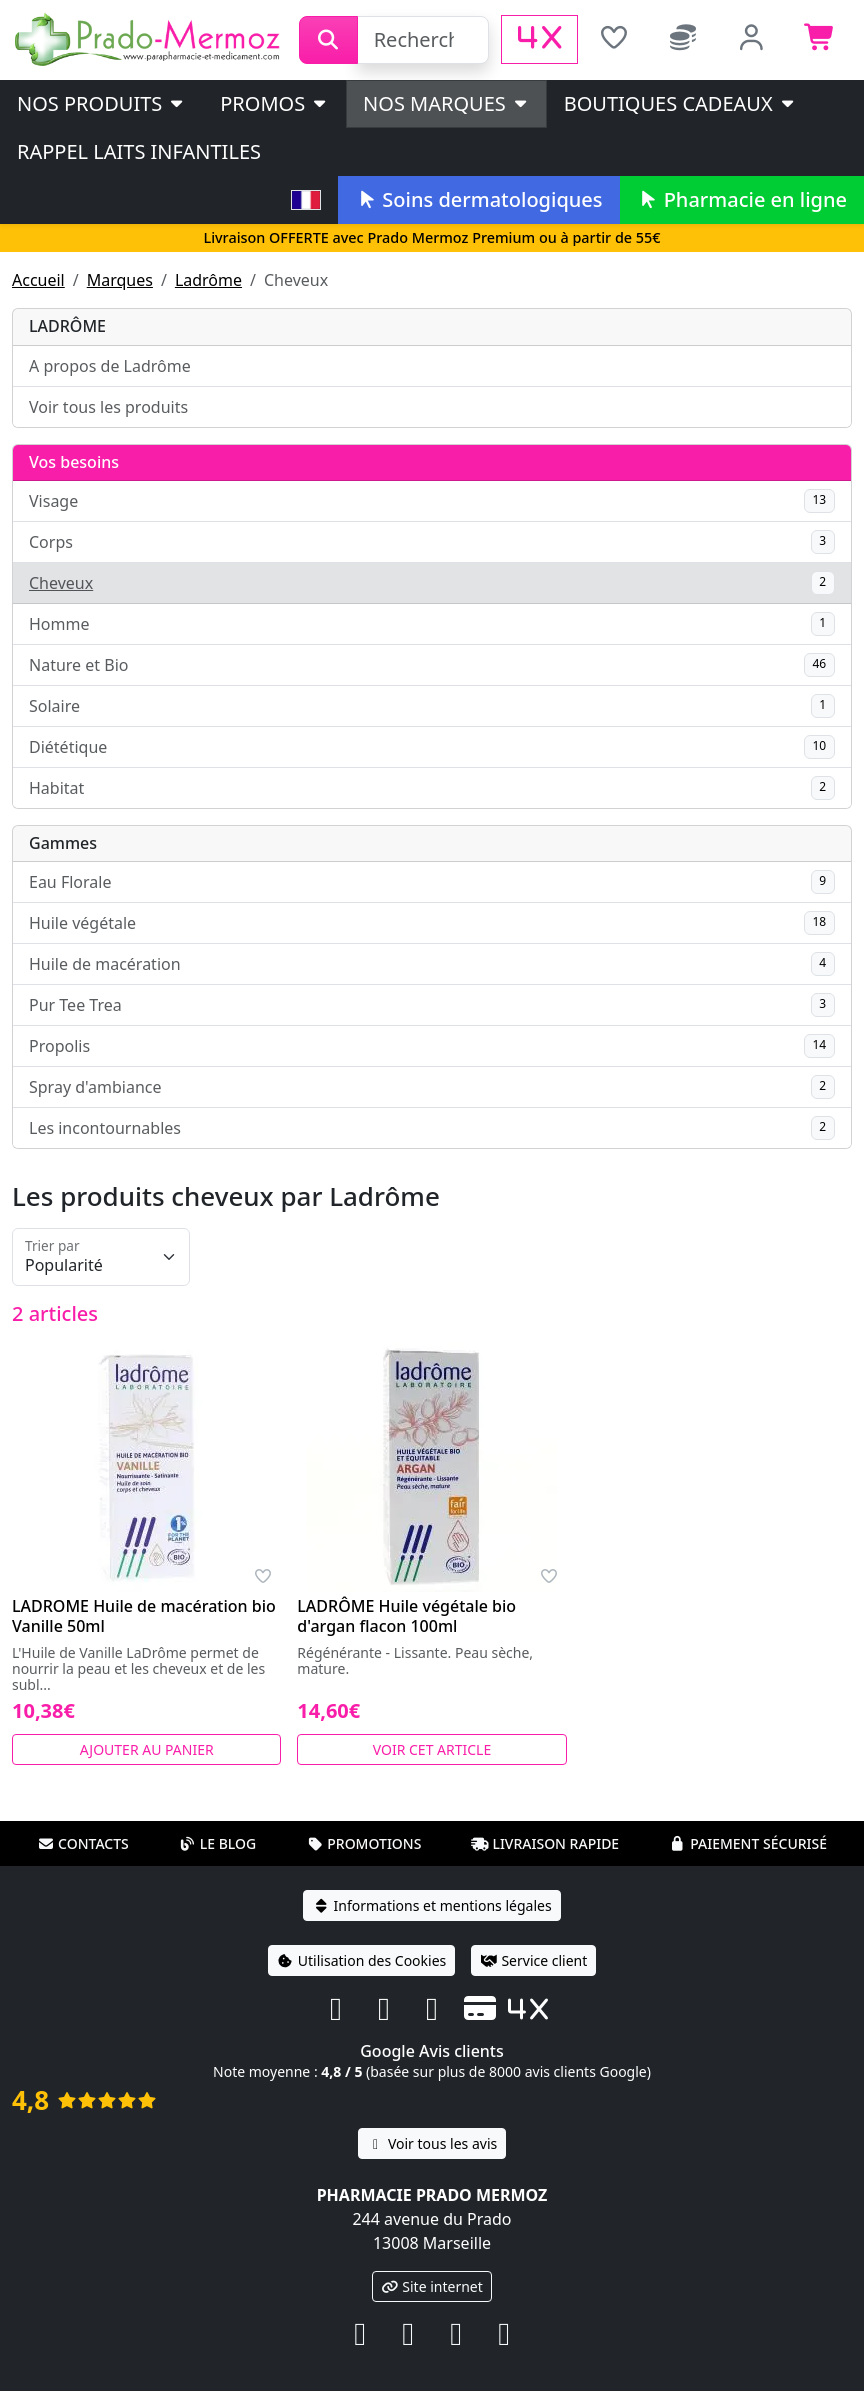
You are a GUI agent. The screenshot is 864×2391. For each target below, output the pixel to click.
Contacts (83, 1843)
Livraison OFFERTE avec (431, 237)
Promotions (363, 1843)
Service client (533, 1960)
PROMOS (274, 103)
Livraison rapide (545, 1843)
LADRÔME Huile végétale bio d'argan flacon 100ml (406, 1616)
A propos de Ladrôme (110, 366)
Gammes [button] (63, 843)
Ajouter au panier (147, 1749)
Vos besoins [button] (74, 462)
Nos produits (101, 103)
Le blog (218, 1843)
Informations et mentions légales (431, 1905)
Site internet (432, 2286)
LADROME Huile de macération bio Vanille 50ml (144, 1616)
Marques (120, 280)
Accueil (38, 280)
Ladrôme (208, 280)
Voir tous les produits (108, 407)
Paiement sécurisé (748, 1843)
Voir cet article (432, 1749)
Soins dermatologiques (478, 199)
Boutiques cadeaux (680, 103)
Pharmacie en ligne (742, 199)
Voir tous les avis (432, 2143)
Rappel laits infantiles (139, 151)
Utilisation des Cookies (362, 1960)
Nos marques (446, 103)
